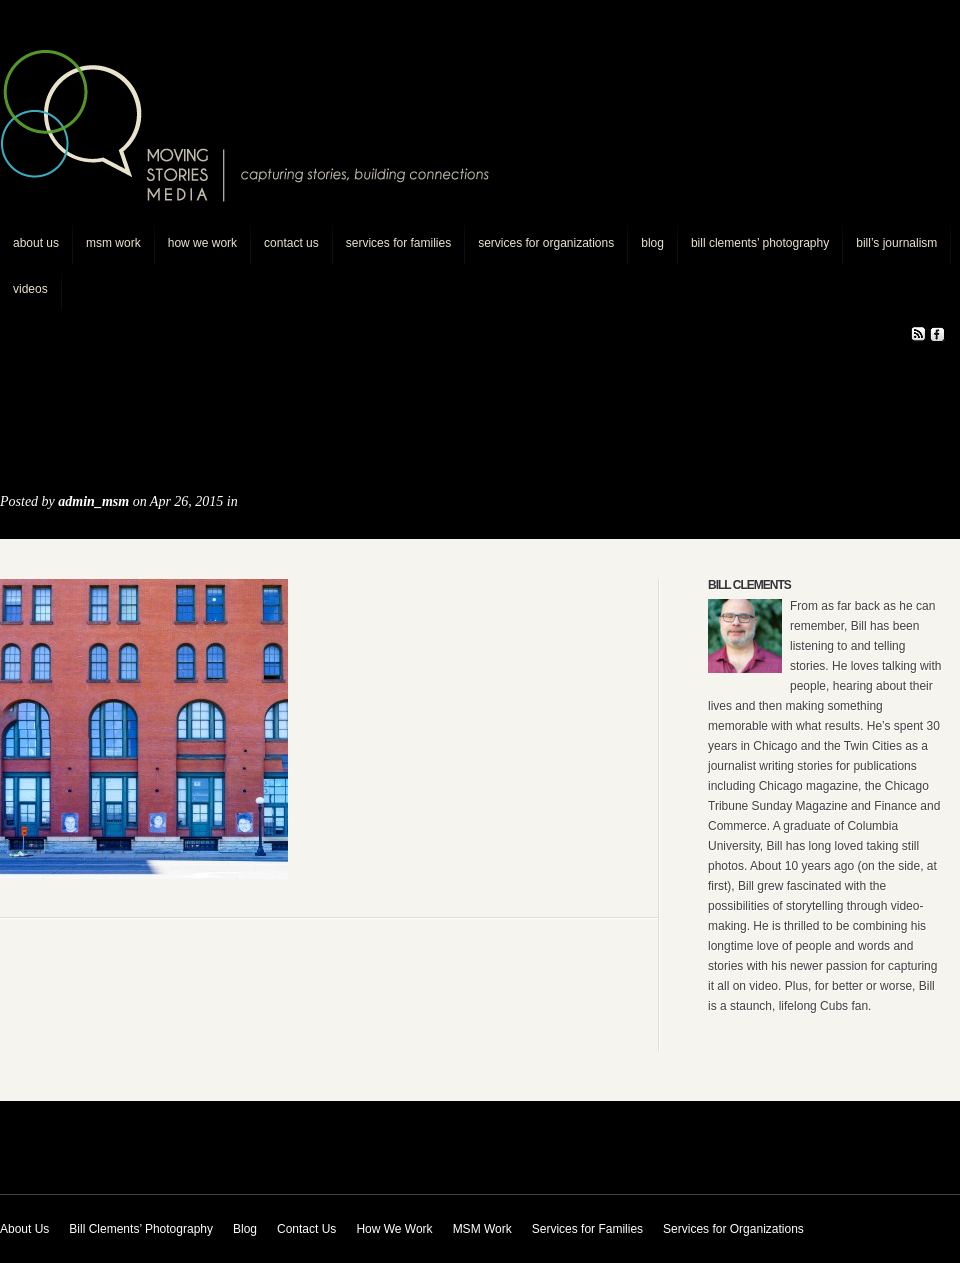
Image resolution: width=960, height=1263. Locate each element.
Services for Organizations (546, 243)
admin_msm (93, 501)
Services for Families (398, 243)
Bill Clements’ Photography (760, 243)
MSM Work (113, 243)
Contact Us (291, 243)
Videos (30, 289)
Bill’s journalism (896, 243)
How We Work (202, 243)
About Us (36, 243)
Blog (652, 243)
